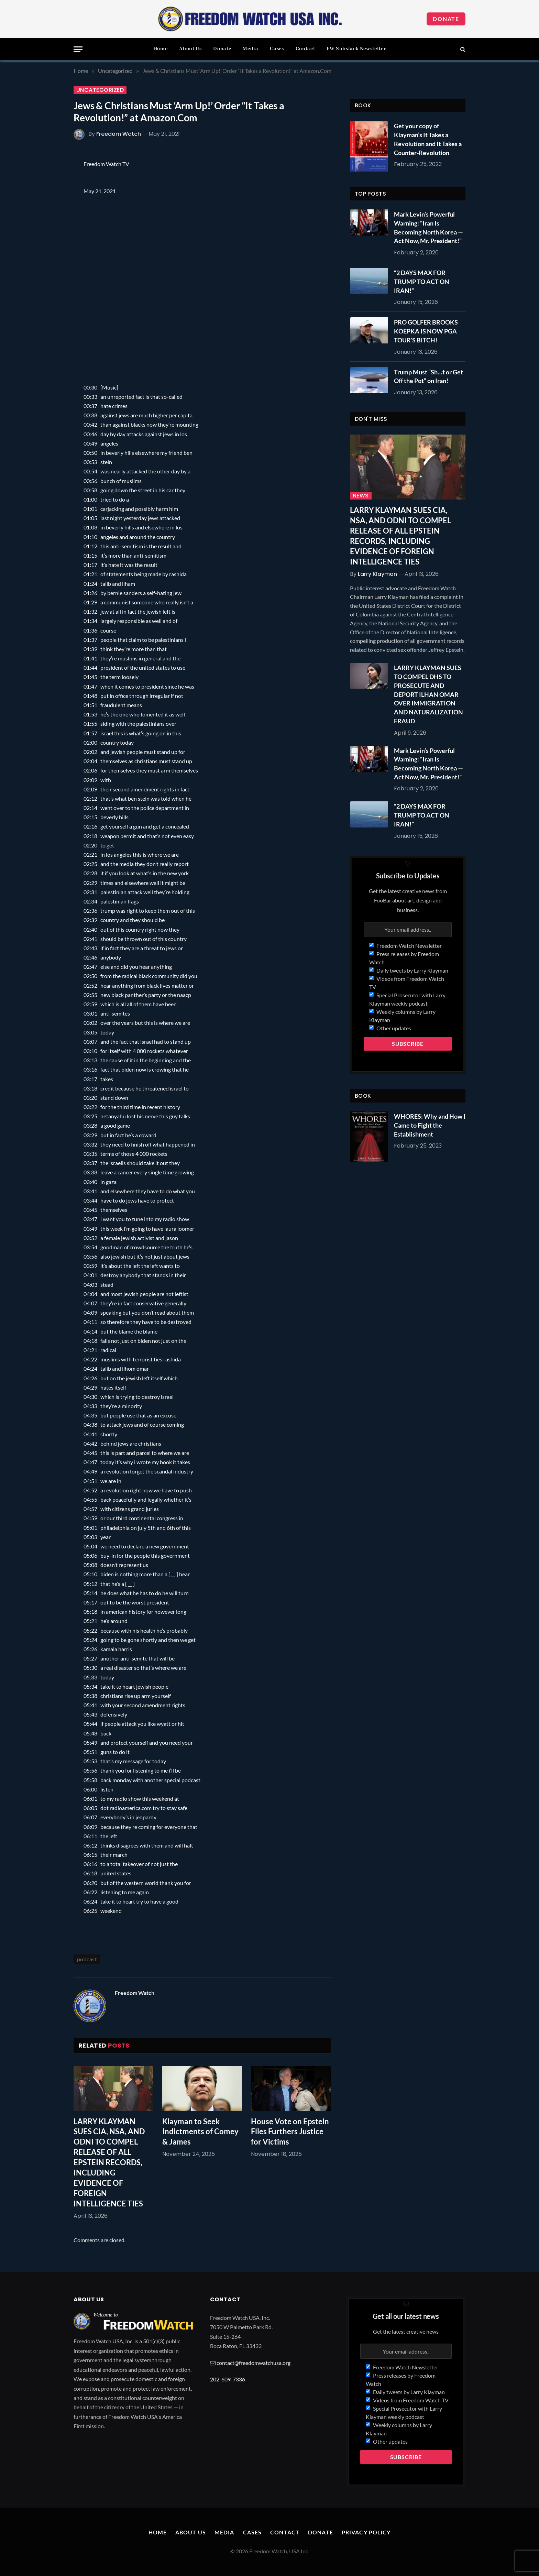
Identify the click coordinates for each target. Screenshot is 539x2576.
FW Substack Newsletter (356, 49)
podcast (87, 1959)
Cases (277, 49)
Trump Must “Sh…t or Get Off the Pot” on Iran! (428, 376)
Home (160, 49)
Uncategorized (100, 90)
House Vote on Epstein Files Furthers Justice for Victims (290, 2132)
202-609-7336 (227, 2379)
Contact (305, 49)
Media (250, 49)
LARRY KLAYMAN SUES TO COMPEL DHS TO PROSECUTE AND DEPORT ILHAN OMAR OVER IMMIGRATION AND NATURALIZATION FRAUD (428, 694)
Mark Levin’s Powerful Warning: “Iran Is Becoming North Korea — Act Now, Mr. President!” (428, 227)
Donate (446, 18)
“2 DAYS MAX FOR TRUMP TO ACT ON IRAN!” (421, 281)
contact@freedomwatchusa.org (253, 2362)
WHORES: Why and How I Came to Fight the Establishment (429, 1125)
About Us (190, 49)
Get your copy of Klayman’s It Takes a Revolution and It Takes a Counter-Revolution (428, 139)
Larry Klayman (377, 574)
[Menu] (78, 49)
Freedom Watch (118, 134)
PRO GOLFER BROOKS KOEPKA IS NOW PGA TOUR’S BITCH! (426, 330)
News (361, 496)
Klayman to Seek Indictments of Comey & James (200, 2132)
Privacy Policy (366, 2532)
